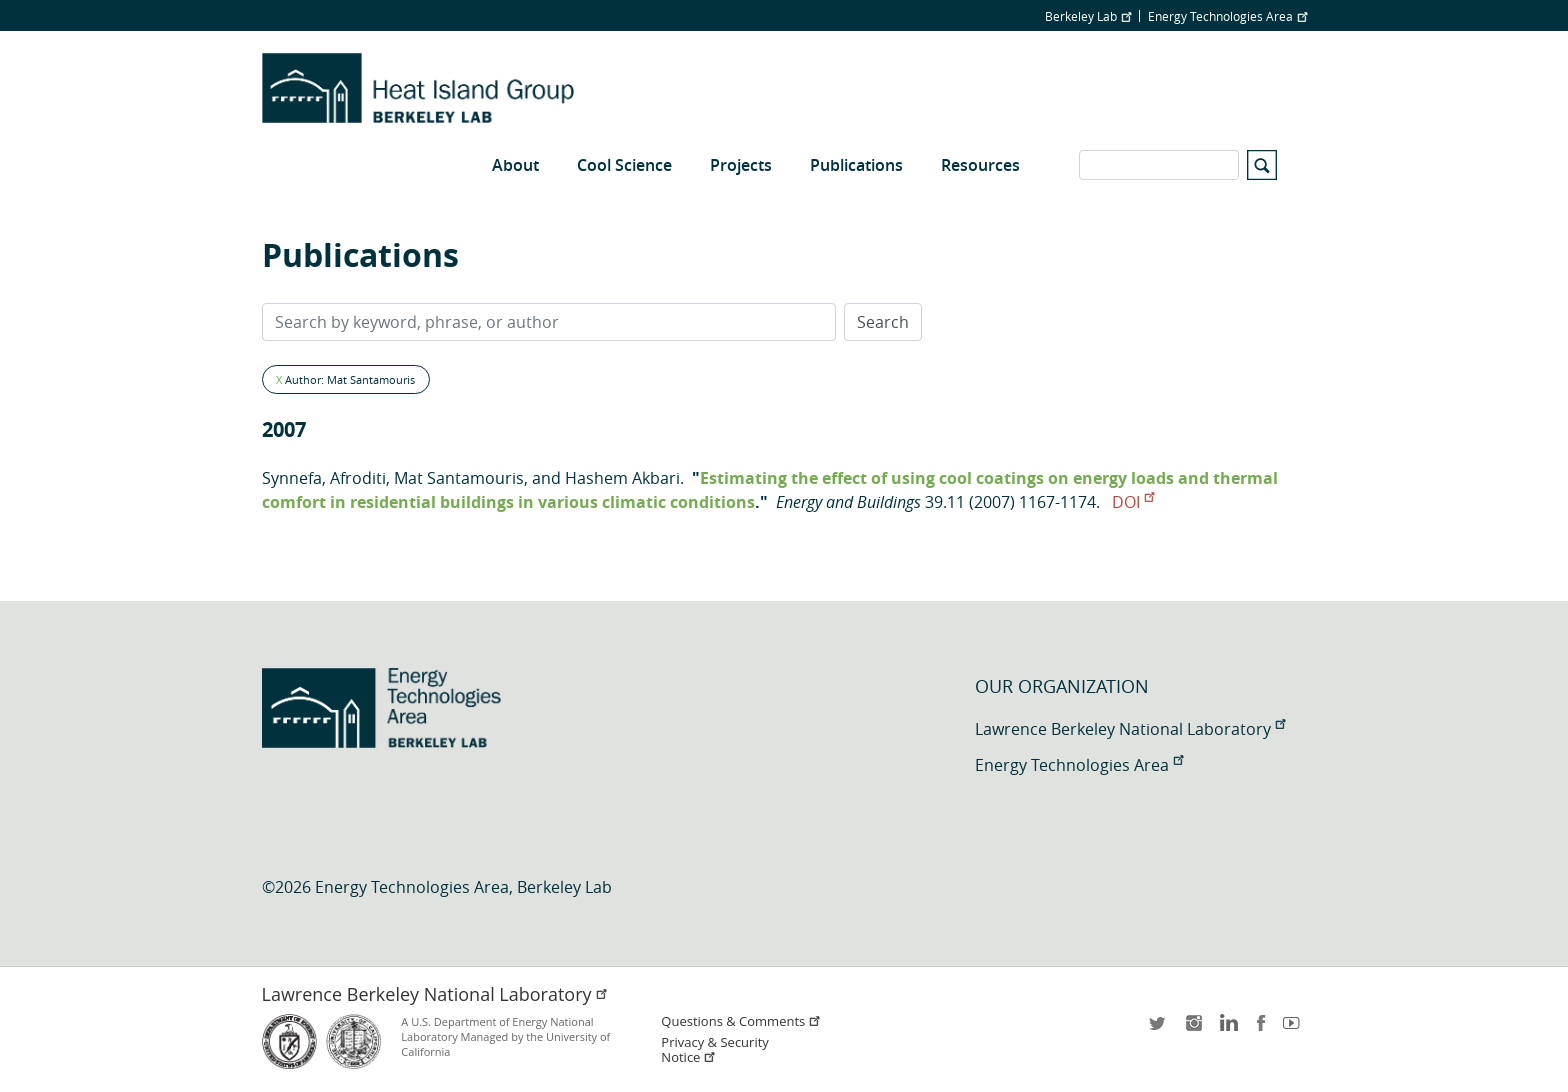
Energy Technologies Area (1227, 16)
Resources (980, 165)
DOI (1133, 502)
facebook (1261, 1029)
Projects (741, 165)
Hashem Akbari (622, 478)
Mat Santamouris (459, 478)
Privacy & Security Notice (714, 1050)
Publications (856, 165)
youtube (1295, 1029)
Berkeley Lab (1088, 16)
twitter (1159, 1029)
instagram (1193, 1029)
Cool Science (624, 165)
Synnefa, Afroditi (324, 478)
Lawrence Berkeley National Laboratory (1130, 729)
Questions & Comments (741, 1021)
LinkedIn (1227, 1029)
